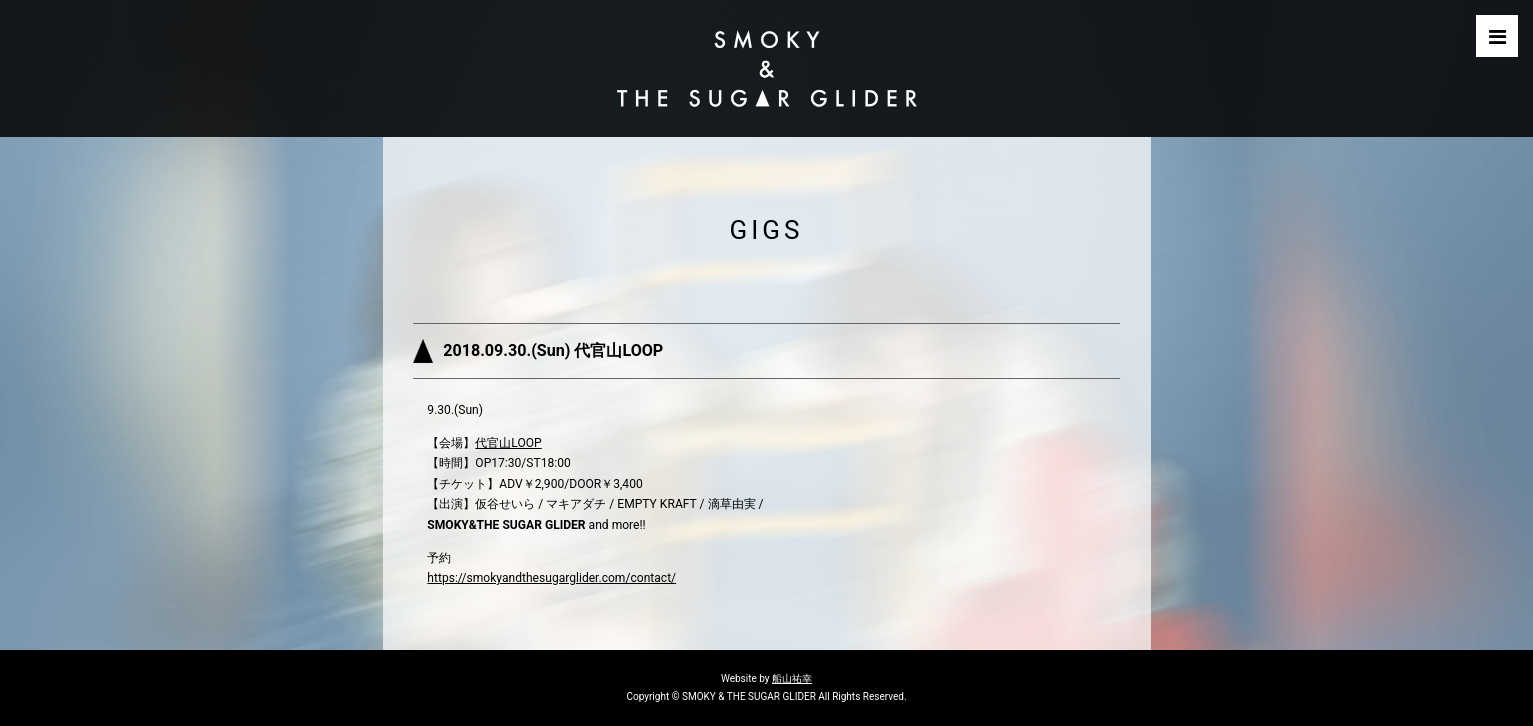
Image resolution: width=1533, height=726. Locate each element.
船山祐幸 (792, 678)
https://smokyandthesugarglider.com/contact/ (551, 578)
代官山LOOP (508, 443)
